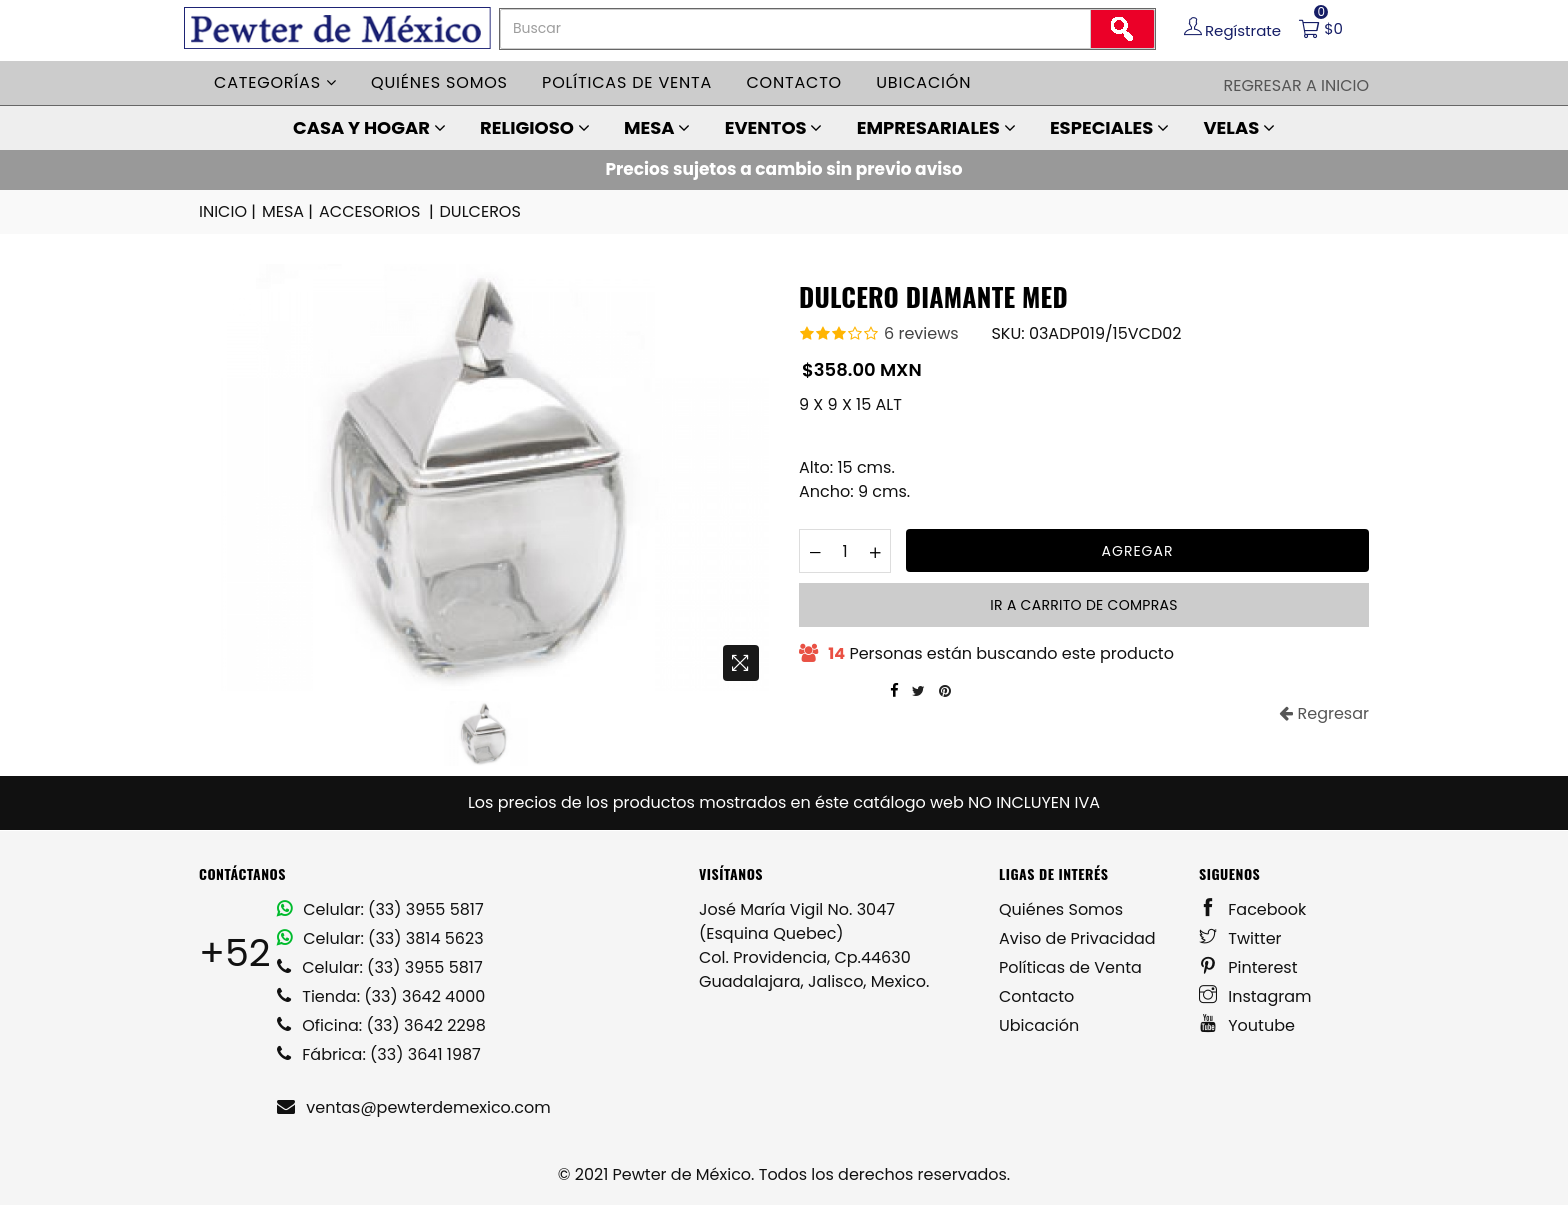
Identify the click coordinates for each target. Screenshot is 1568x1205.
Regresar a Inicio (1296, 85)
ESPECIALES (1109, 127)
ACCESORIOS (378, 212)
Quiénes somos (439, 82)
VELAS (1239, 127)
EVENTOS (774, 127)
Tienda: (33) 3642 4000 (381, 996)
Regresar (1324, 713)
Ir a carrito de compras (1083, 605)
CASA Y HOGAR (369, 127)
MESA (657, 127)
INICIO (229, 212)
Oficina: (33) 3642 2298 (381, 1025)
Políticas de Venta (1070, 967)
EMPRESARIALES (936, 127)
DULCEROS (480, 211)
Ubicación (923, 82)
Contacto (794, 82)
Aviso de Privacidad (1077, 938)
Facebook (1252, 909)
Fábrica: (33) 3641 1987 (379, 1054)
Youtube (1247, 1025)
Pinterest (1248, 967)
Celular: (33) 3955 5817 (380, 909)
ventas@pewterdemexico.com (414, 1107)
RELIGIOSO (535, 127)
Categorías (275, 82)
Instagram (1255, 996)
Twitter (1240, 938)
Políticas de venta (627, 82)
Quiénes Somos (1061, 909)
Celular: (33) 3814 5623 (380, 938)
